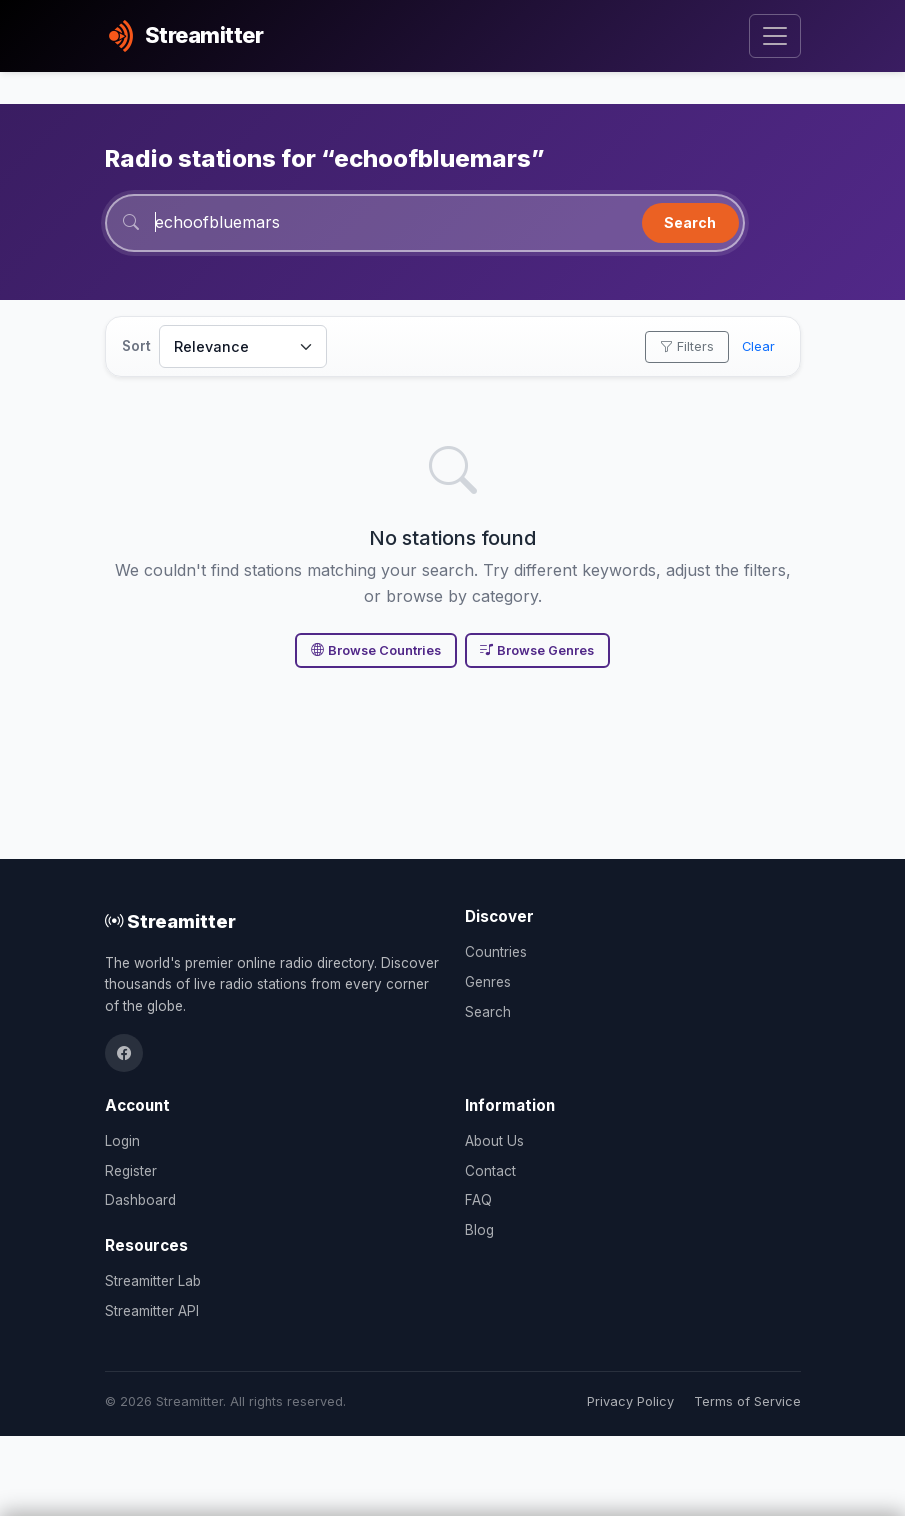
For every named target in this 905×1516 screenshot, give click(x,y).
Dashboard (140, 1200)
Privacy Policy (630, 1401)
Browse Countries (376, 650)
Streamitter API (152, 1311)
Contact (490, 1171)
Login (122, 1141)
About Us (494, 1141)
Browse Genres (537, 650)
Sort (136, 346)
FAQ (478, 1200)
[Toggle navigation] (774, 36)
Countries (496, 952)
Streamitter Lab (153, 1281)
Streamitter (170, 921)
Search (690, 222)
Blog (479, 1230)
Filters (687, 346)
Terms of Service (747, 1401)
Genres (488, 982)
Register (131, 1171)
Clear (758, 346)
